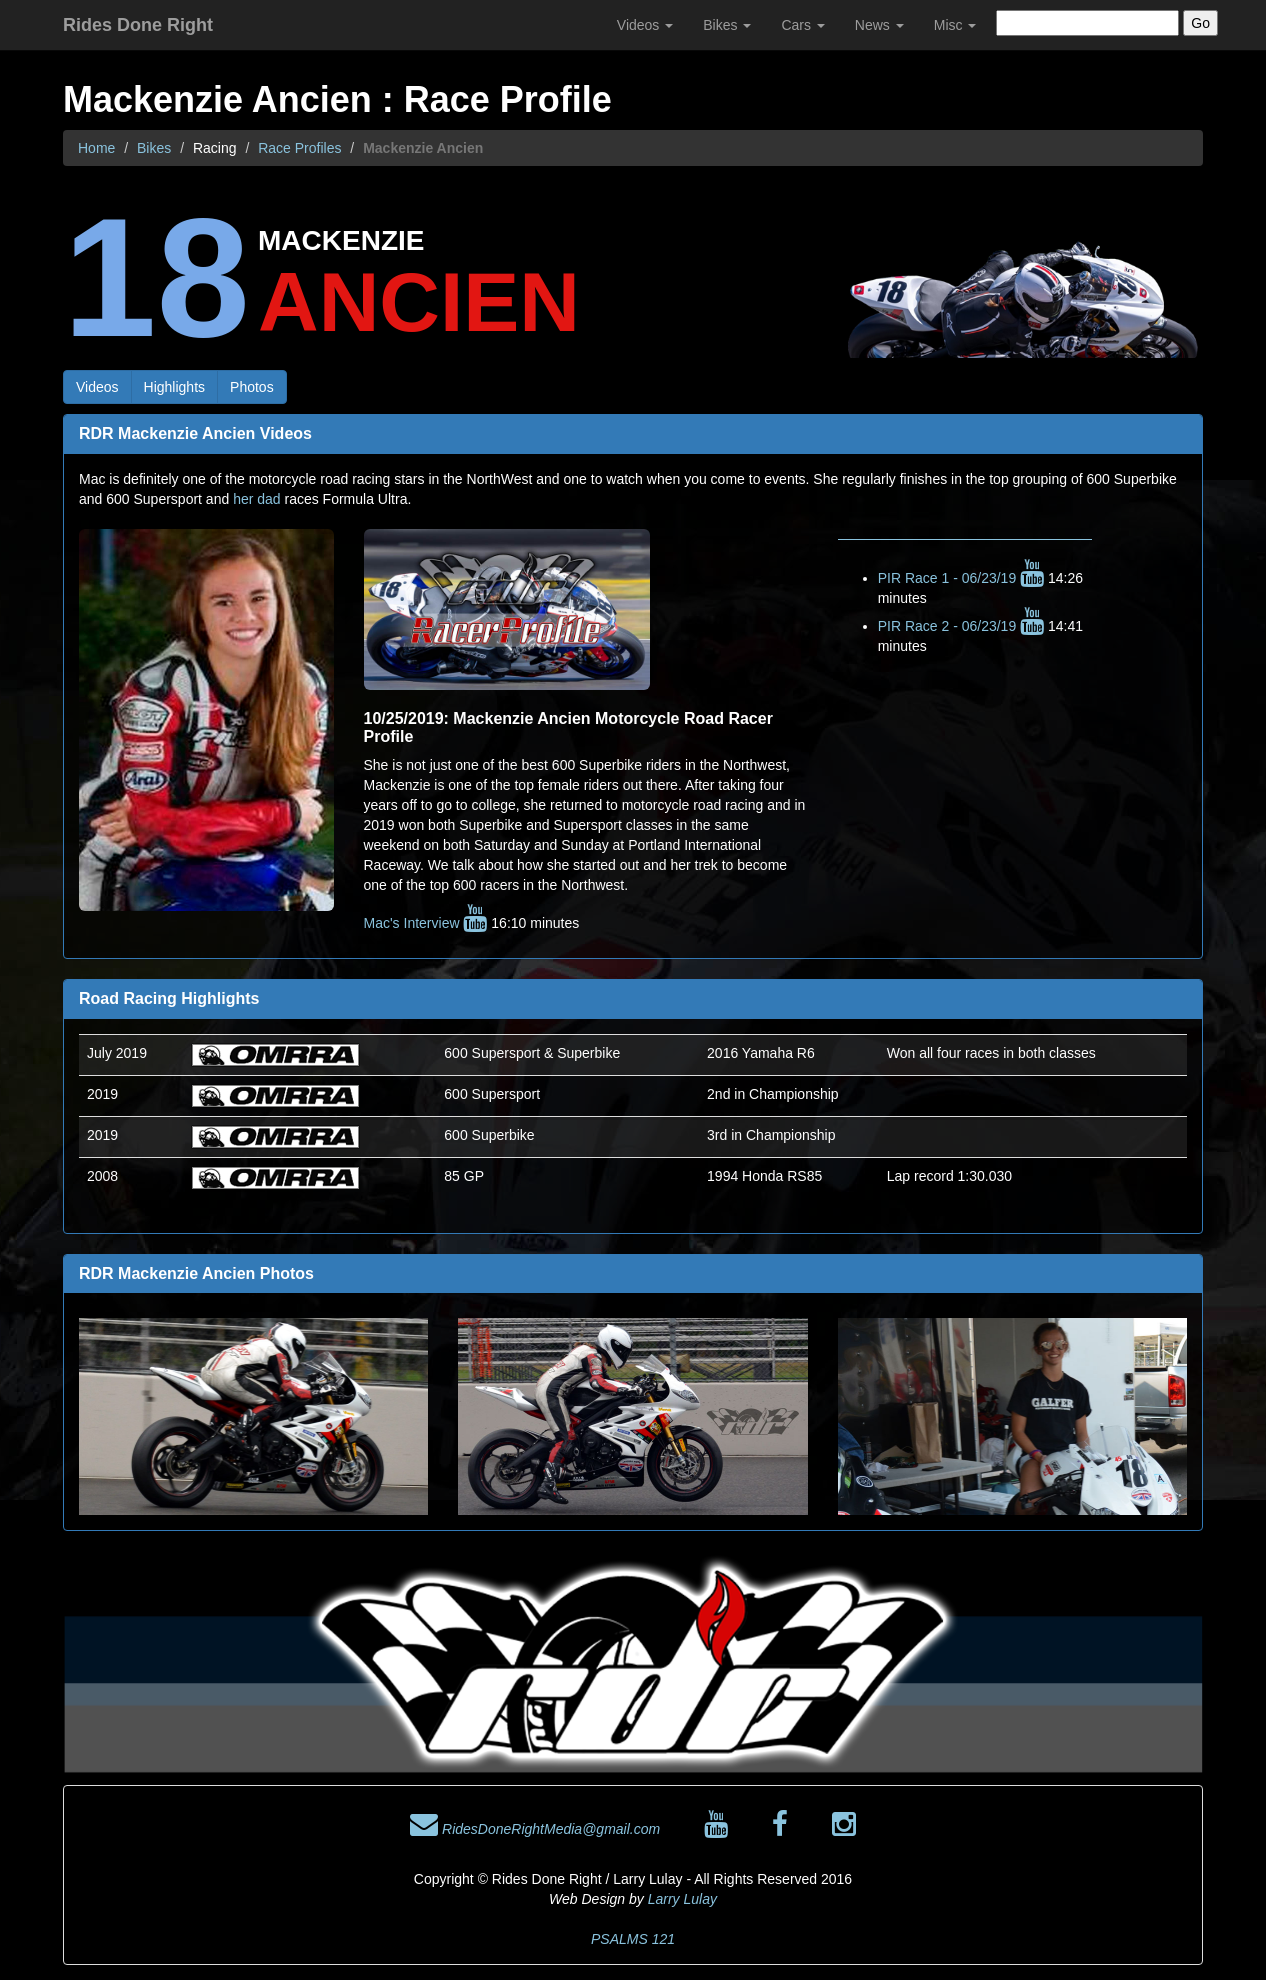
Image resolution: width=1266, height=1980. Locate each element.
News (879, 25)
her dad (256, 499)
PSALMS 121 (633, 1939)
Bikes (727, 25)
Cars (802, 25)
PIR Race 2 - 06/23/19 (961, 626)
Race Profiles (299, 148)
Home (96, 148)
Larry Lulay (682, 1899)
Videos (645, 25)
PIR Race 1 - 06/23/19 (961, 578)
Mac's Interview (426, 923)
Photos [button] (252, 387)
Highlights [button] (174, 387)
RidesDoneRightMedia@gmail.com (535, 1829)
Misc (955, 25)
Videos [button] (97, 387)
